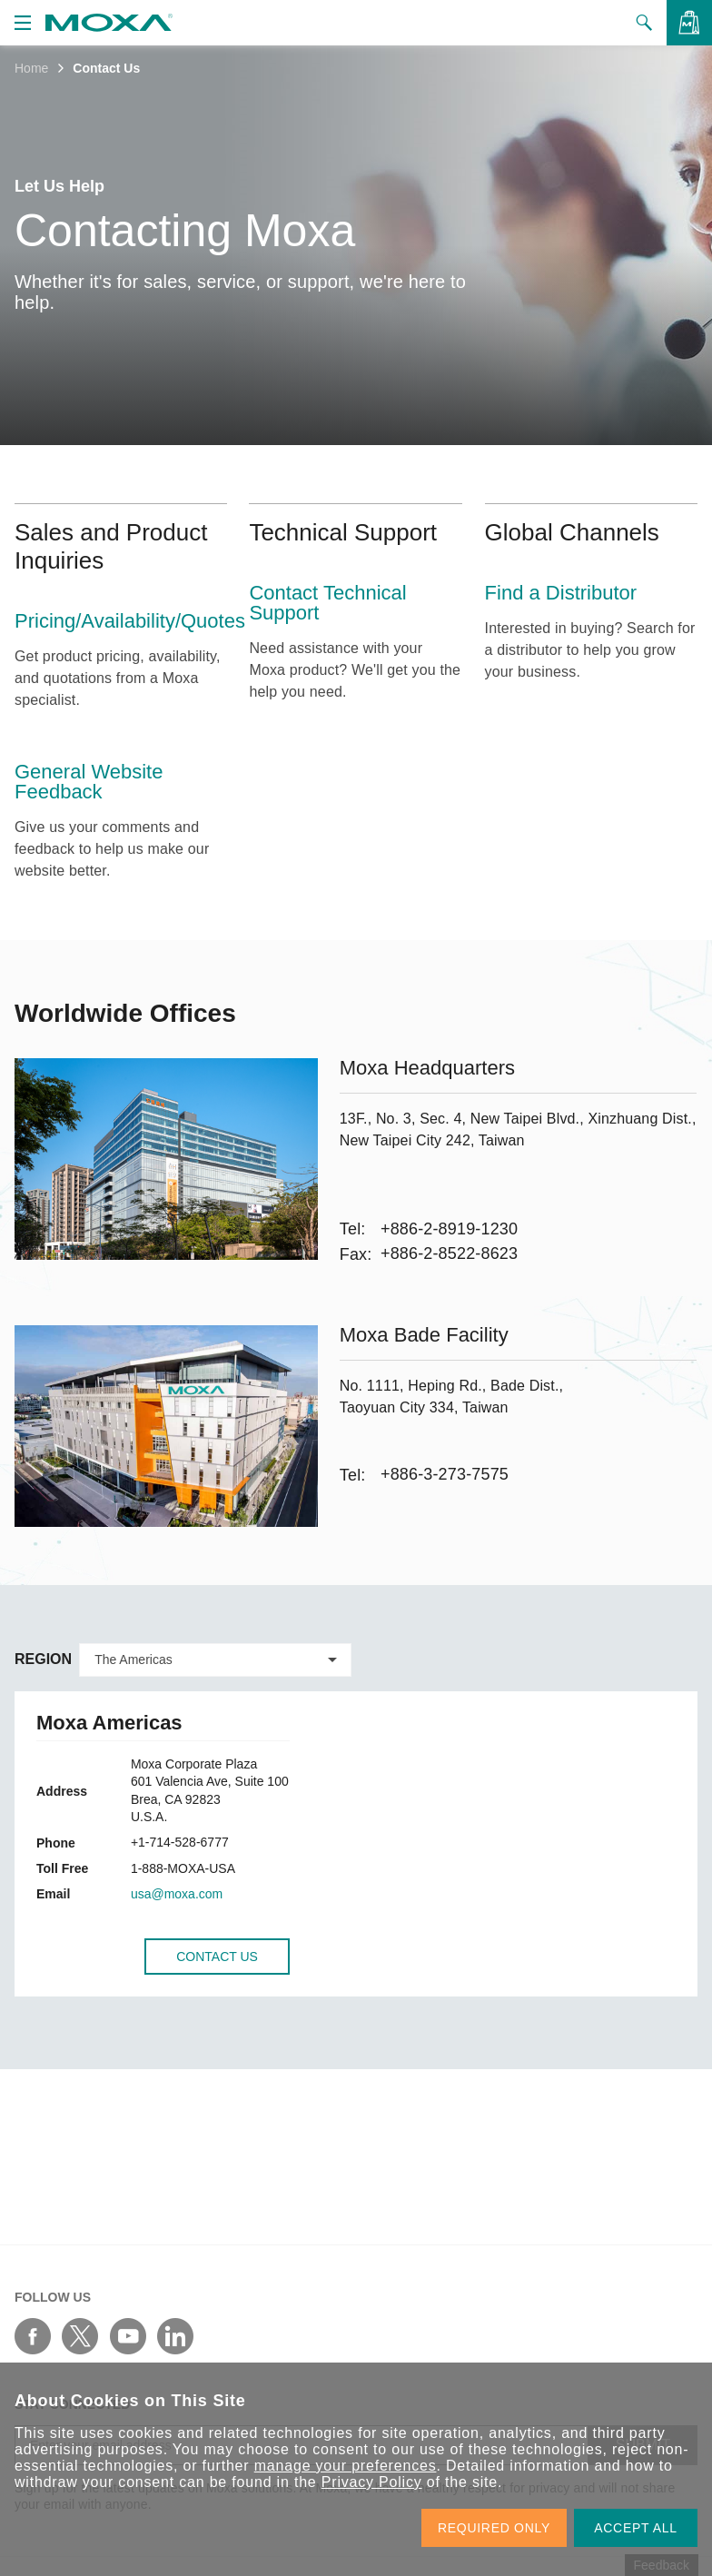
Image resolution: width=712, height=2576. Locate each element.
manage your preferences (345, 2465)
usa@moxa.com (176, 1894)
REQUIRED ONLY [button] (494, 2528)
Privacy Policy (371, 2482)
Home (31, 68)
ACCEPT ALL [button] (635, 2528)
